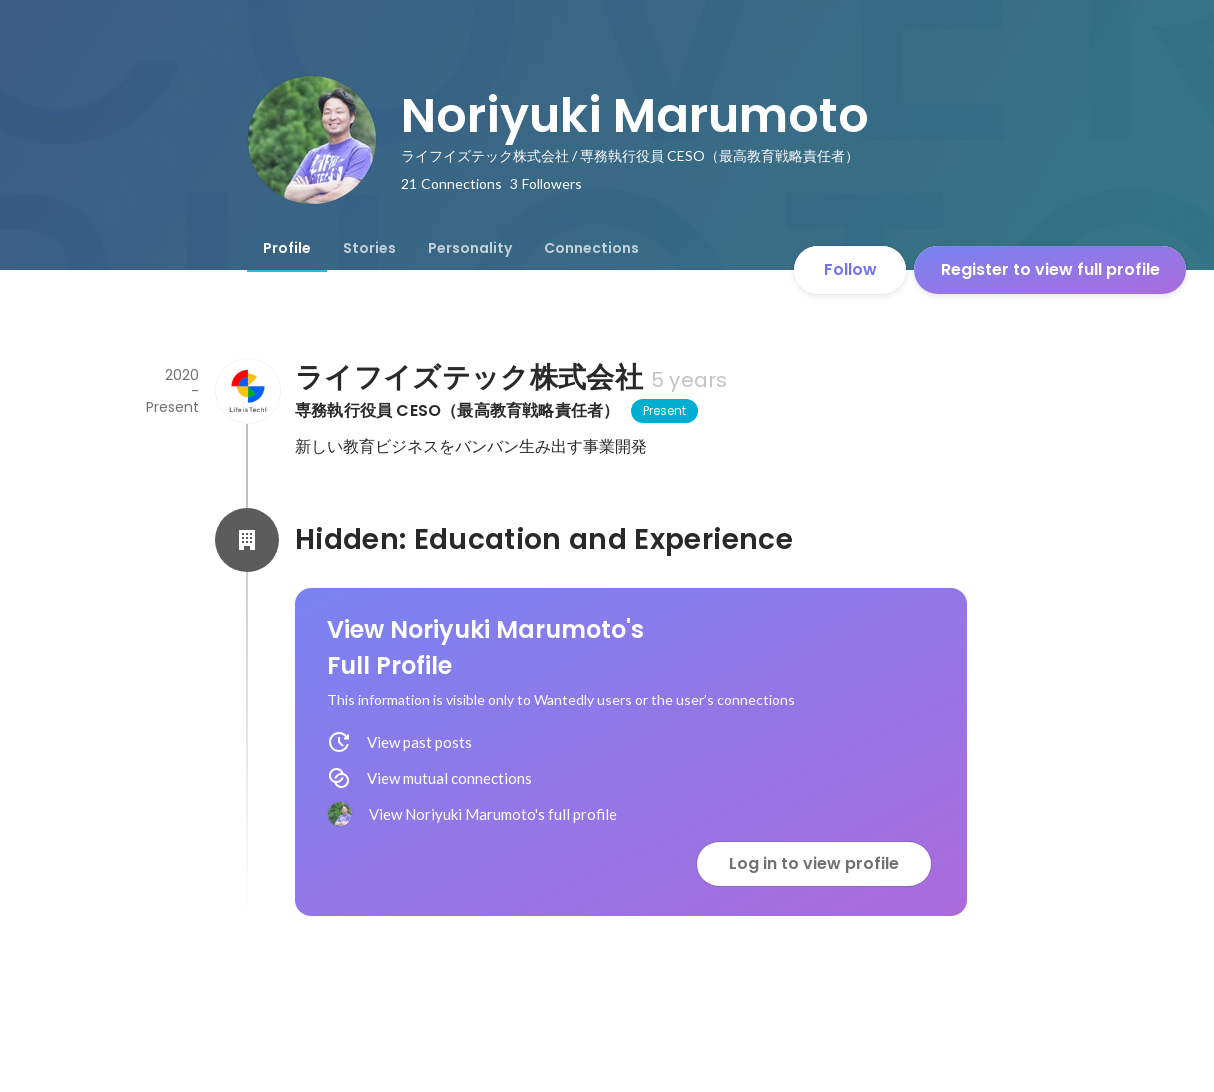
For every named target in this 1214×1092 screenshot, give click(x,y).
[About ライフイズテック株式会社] (247, 391)
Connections (591, 248)
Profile (287, 248)
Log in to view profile (814, 863)
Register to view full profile (1050, 269)
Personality (470, 248)
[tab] (287, 248)
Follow (850, 269)
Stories (369, 248)
